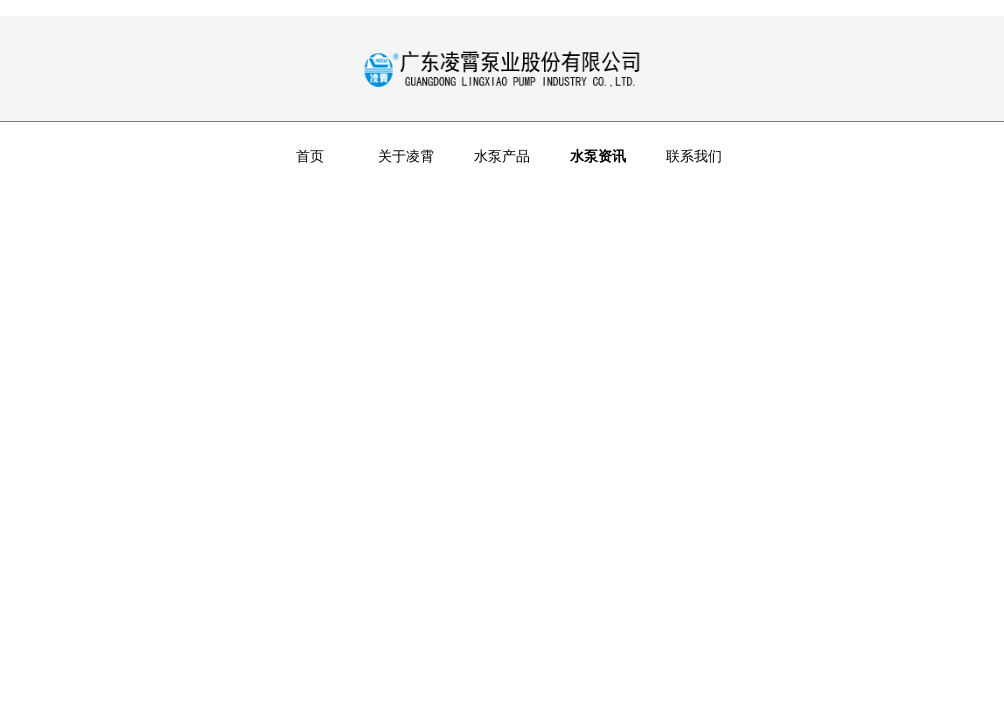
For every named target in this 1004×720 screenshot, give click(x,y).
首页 (310, 156)
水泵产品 (502, 156)
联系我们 (694, 156)
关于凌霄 (406, 156)
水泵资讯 (598, 156)
